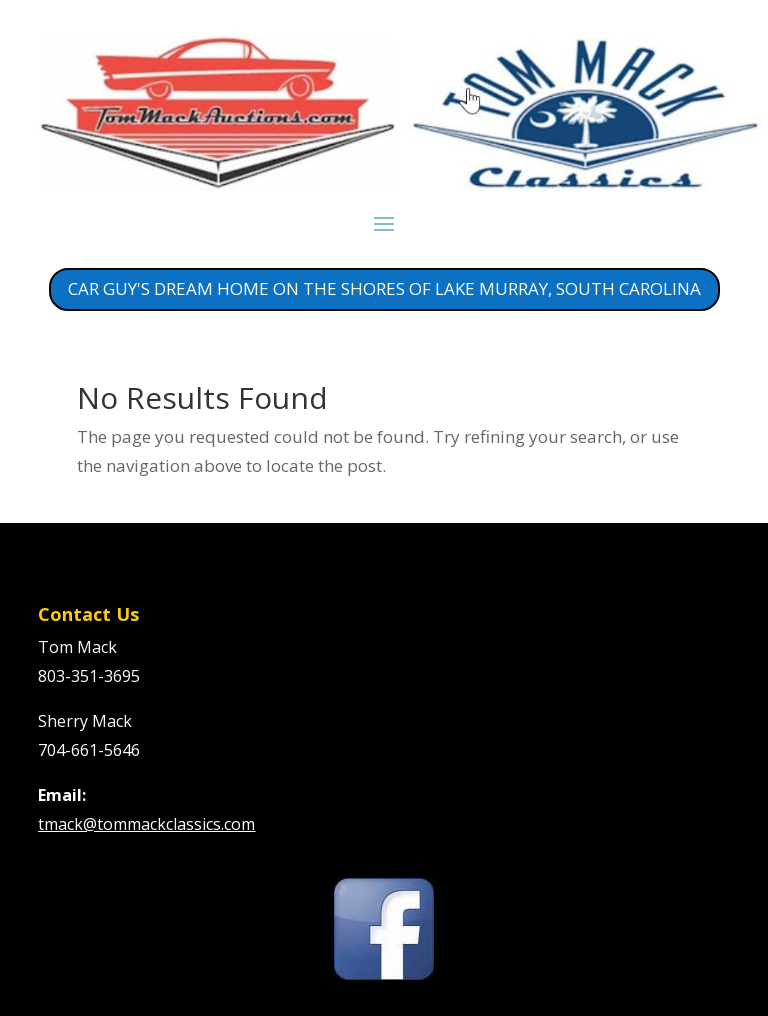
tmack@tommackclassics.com (146, 824)
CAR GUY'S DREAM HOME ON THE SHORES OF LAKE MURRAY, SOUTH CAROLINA (384, 288)
